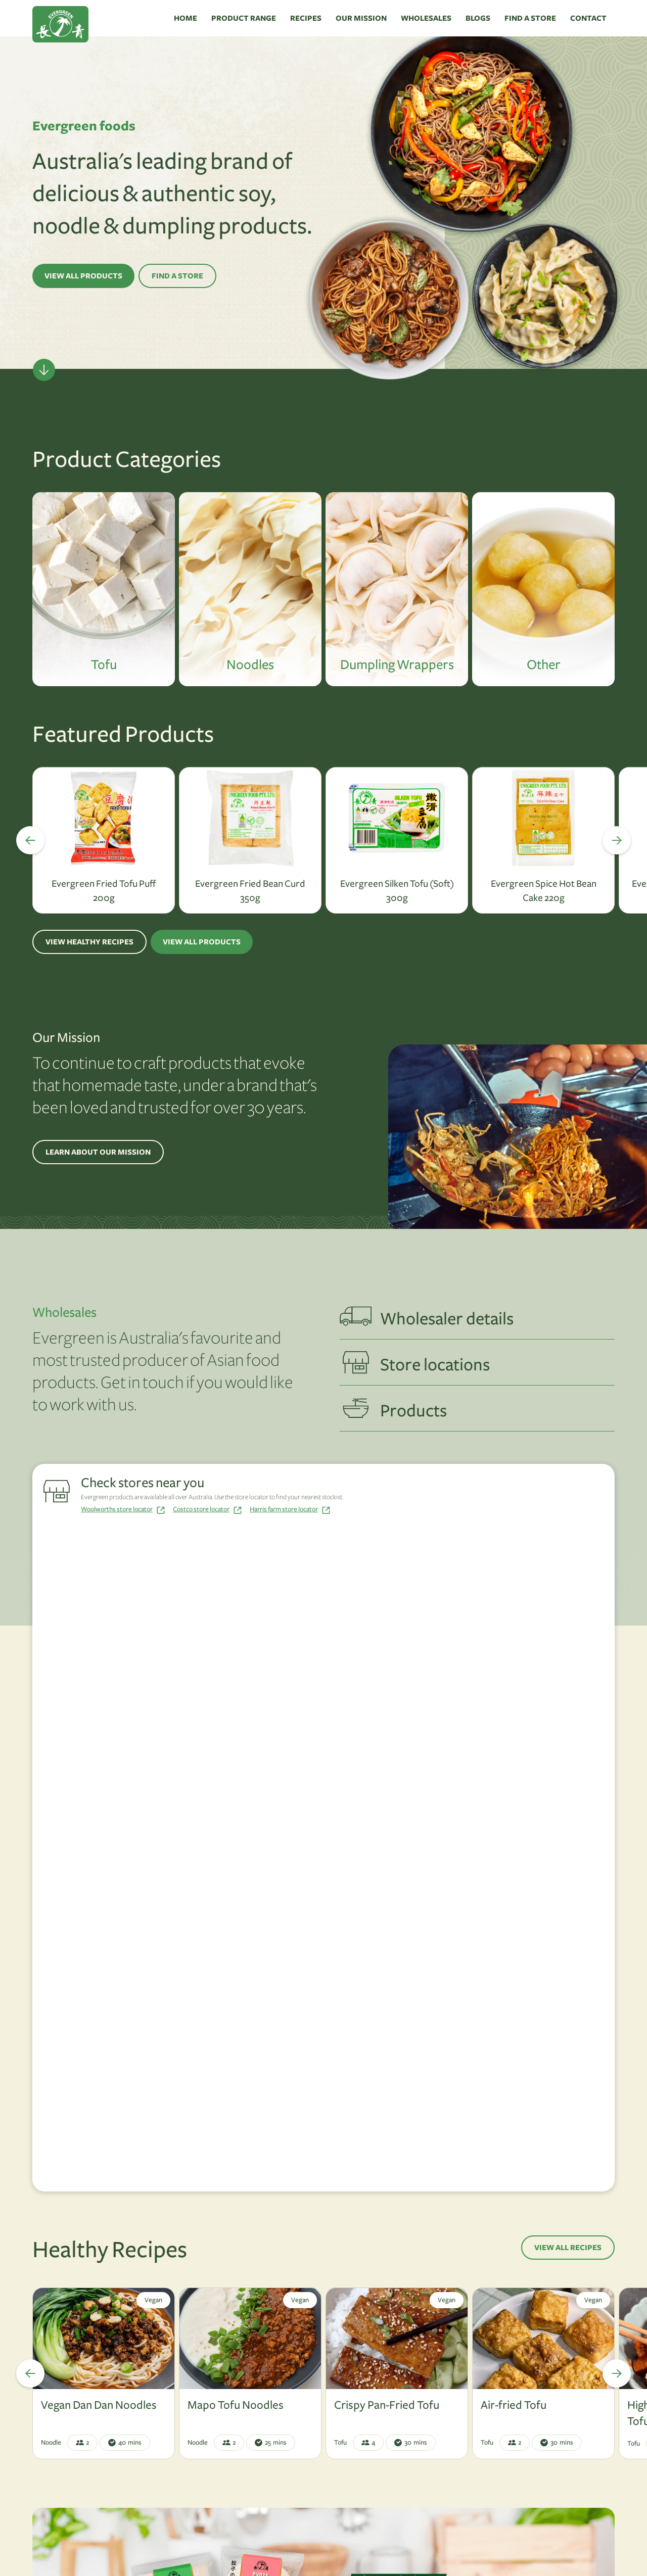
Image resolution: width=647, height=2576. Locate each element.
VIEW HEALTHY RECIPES (89, 942)
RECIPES (305, 18)
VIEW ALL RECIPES (568, 2248)
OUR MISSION (361, 18)
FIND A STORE (530, 18)
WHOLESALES (426, 18)
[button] (22, 840)
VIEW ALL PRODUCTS (83, 276)
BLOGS (478, 18)
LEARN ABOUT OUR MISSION (98, 1152)
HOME (185, 18)
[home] (100, 18)
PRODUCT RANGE (243, 18)
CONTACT (588, 18)
